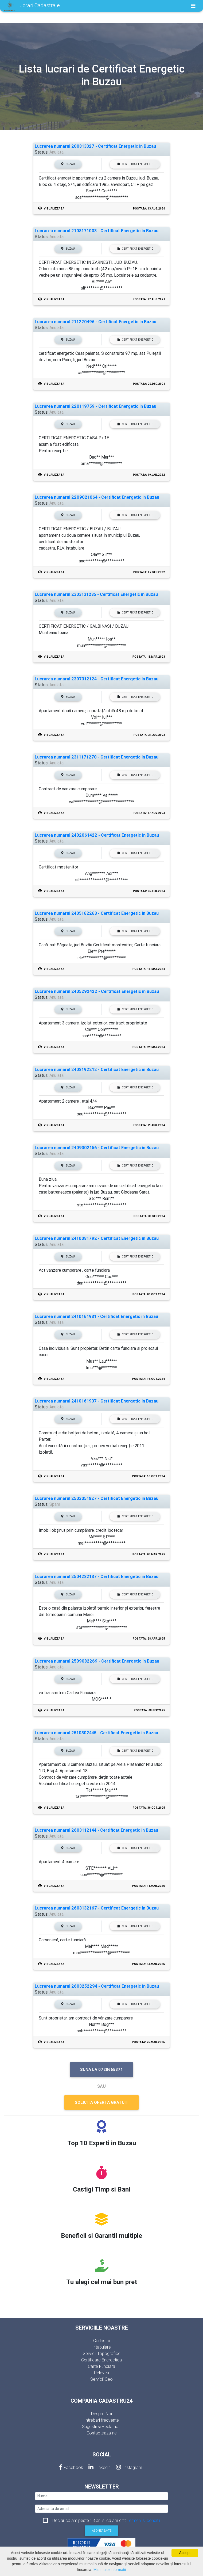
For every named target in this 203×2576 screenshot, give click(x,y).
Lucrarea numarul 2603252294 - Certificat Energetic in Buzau (97, 1986)
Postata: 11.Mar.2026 (148, 1886)
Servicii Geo (101, 2379)
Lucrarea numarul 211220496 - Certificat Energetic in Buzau (95, 321)
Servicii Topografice (101, 2353)
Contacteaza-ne (102, 2433)
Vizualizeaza (51, 208)
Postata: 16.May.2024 (148, 969)
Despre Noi (101, 2413)
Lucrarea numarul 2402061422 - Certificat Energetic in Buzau (97, 835)
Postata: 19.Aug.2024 (149, 1125)
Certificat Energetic (135, 164)
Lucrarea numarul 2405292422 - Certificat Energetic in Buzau (97, 991)
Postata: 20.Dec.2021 (149, 384)
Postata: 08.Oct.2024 (148, 1294)
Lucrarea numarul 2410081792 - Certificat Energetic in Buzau (97, 1238)
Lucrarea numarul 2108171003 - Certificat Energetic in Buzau (96, 230)
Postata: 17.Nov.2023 (149, 813)
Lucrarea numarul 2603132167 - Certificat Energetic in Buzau (97, 1908)
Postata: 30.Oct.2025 (149, 1807)
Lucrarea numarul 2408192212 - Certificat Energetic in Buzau (97, 1069)
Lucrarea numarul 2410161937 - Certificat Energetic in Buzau (96, 1401)
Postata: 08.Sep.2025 (149, 1710)
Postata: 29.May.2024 (148, 1047)
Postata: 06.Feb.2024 (149, 891)
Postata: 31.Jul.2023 (149, 735)
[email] (101, 2509)
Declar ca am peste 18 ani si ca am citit (106, 2520)
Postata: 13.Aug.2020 (149, 208)
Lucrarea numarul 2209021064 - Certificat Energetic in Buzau (97, 497)
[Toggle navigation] (193, 6)
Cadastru (101, 2340)
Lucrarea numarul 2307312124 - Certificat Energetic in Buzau (96, 678)
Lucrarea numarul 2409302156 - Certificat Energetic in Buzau (97, 1147)
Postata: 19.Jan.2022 (149, 475)
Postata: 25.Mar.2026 (148, 2042)
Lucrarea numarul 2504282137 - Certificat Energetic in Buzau (96, 1576)
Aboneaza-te (101, 2530)
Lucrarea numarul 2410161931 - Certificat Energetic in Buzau (96, 1316)
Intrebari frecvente (101, 2420)
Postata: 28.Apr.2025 (149, 1638)
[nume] (101, 2496)
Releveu (101, 2372)
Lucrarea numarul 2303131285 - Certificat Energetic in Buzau (96, 594)
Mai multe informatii (109, 2569)
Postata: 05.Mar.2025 (148, 1554)
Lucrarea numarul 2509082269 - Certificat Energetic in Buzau (97, 1661)
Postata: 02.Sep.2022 (149, 572)
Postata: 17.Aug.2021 (149, 299)
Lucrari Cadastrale (32, 6)
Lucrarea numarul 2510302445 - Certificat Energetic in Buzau (96, 1732)
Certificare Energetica (101, 2359)
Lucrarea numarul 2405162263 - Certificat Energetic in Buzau (97, 913)
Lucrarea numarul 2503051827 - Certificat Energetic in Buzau (96, 1498)
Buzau (68, 164)
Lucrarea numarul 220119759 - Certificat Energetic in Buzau (95, 406)
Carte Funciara (101, 2366)
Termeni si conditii (143, 2520)
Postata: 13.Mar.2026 (148, 1964)
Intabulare (101, 2347)
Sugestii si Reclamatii (101, 2426)
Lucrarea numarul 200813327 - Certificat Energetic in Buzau (95, 146)
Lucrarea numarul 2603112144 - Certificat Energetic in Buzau (96, 1830)
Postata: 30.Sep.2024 (149, 1216)
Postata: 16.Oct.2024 (148, 1379)
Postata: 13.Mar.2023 (148, 656)
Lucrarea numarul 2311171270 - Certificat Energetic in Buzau (96, 757)
